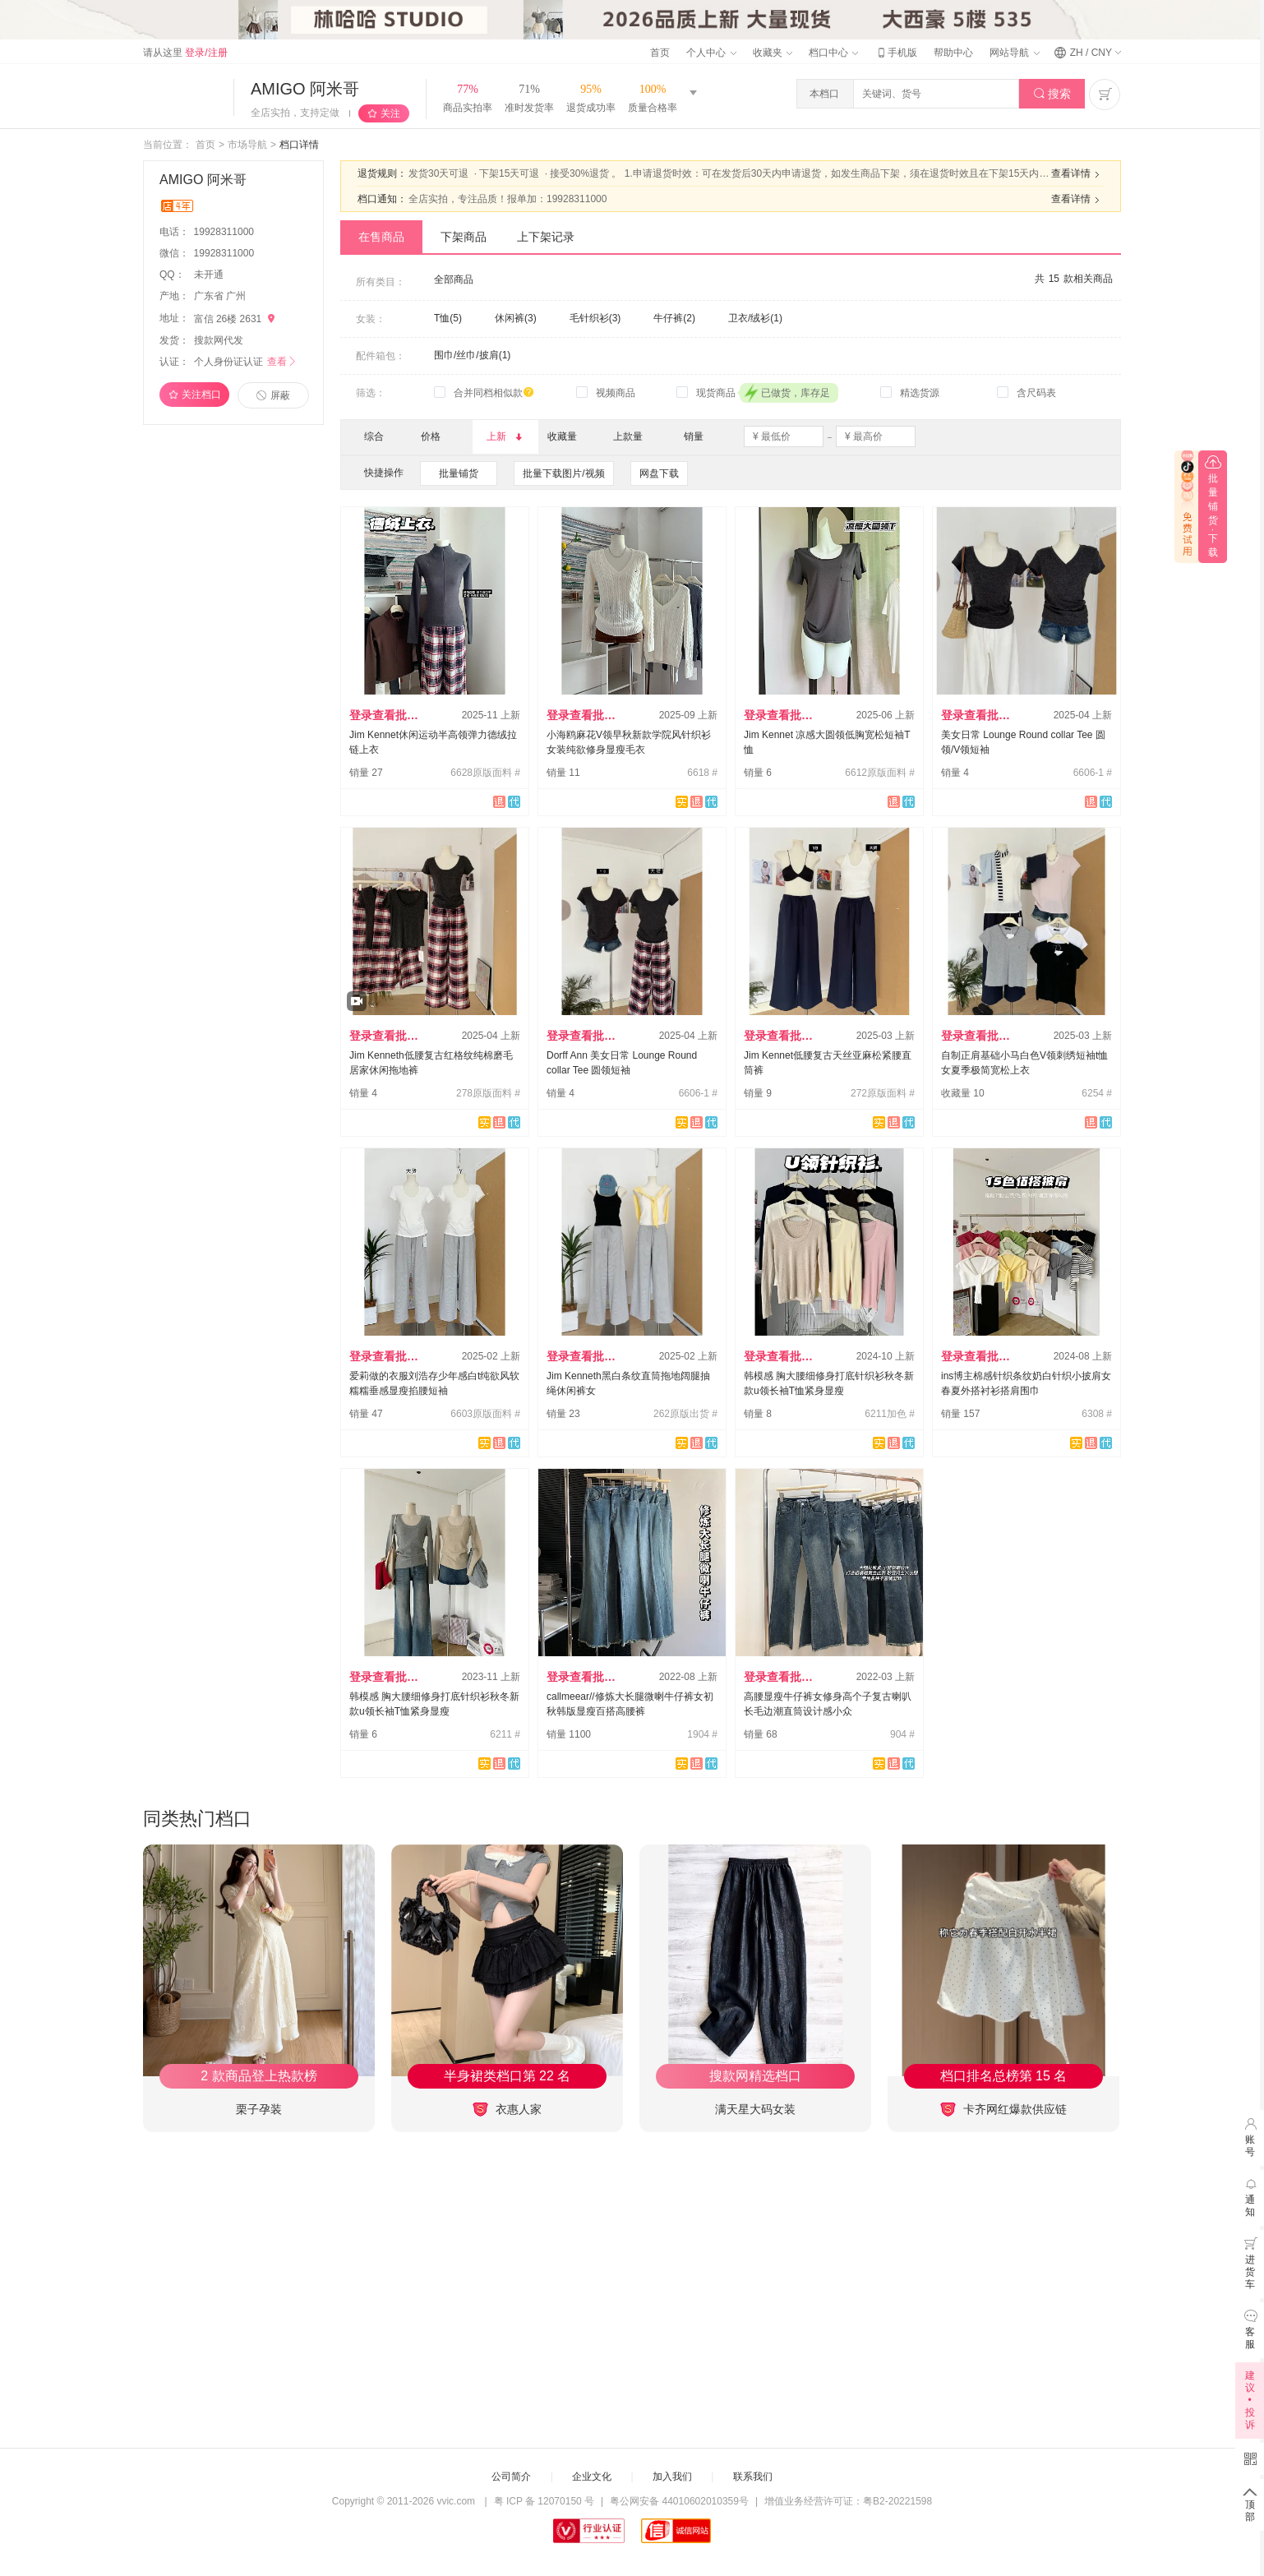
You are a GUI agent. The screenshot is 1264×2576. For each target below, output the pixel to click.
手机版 (895, 52)
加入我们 (672, 2476)
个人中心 (711, 52)
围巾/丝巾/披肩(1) (472, 355)
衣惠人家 (507, 2110)
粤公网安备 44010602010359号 (679, 2501)
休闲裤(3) (516, 318)
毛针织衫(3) (595, 318)
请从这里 (185, 52)
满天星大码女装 (755, 2109)
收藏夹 (772, 52)
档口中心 (833, 52)
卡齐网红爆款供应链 (1003, 2110)
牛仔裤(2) (674, 318)
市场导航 (247, 144)
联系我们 (753, 2476)
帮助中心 (953, 52)
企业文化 (591, 2476)
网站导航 (1014, 52)
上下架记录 (545, 236)
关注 (390, 113)
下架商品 (464, 236)
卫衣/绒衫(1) (755, 318)
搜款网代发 (218, 340)
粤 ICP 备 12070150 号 (544, 2501)
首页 (660, 52)
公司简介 (511, 2476)
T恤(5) (448, 318)
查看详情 (1077, 174)
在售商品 (381, 236)
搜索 (1052, 94)
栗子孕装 (259, 2109)
